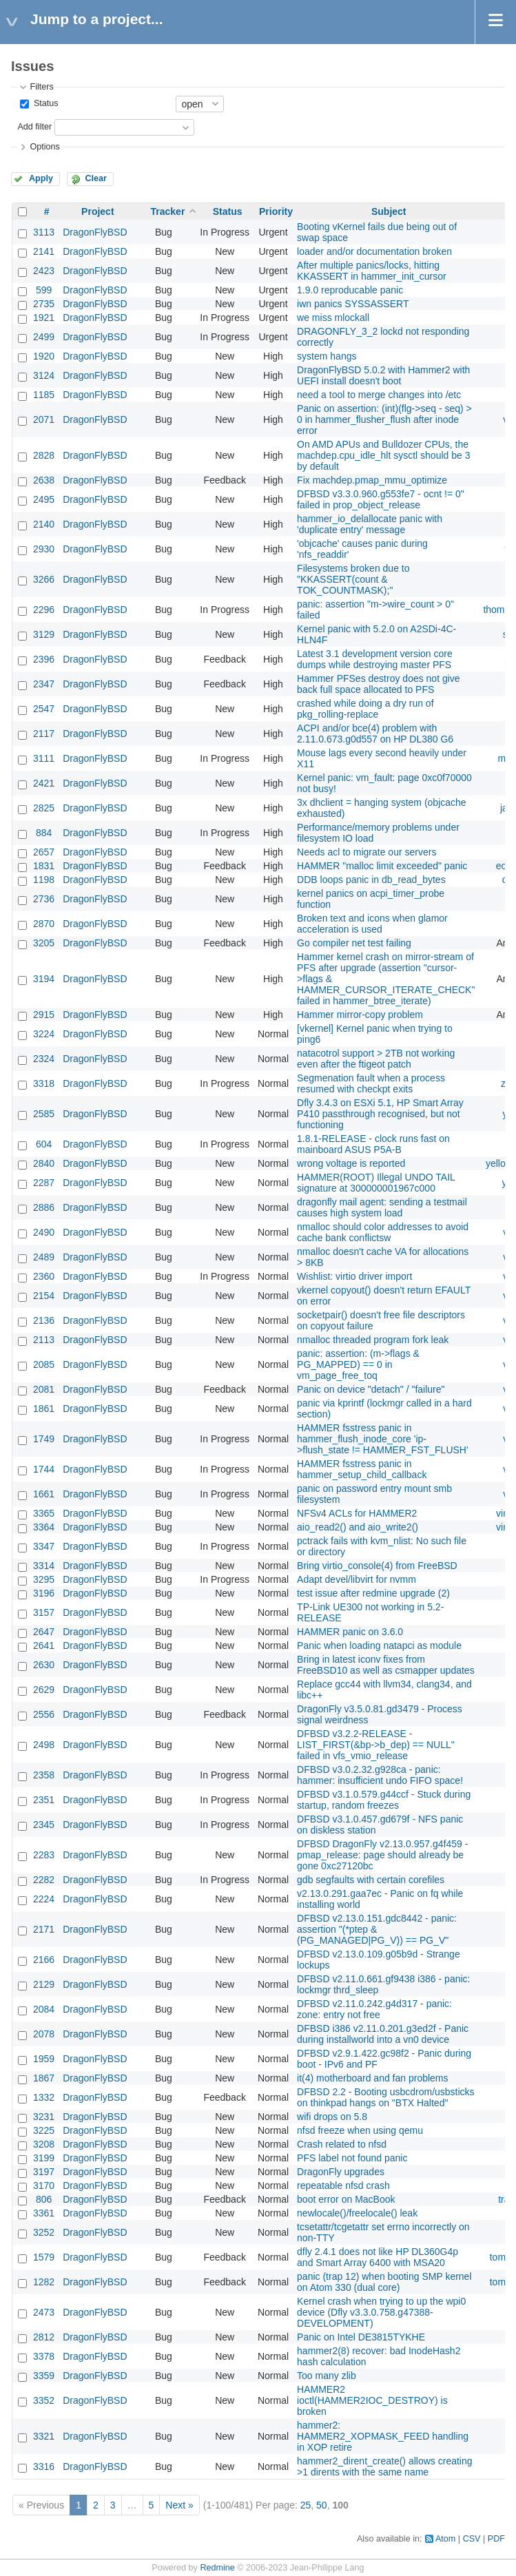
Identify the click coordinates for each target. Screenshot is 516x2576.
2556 (43, 1714)
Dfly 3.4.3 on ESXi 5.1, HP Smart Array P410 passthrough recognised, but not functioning (380, 1113)
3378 (43, 2356)
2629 (43, 1689)
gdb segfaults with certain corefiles (370, 1879)
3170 (43, 2185)
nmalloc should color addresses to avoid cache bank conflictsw (382, 1232)
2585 (43, 1113)
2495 (43, 499)
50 (321, 2505)
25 (305, 2505)
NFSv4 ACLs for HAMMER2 (357, 1513)
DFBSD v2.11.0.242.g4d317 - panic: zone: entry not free (374, 2009)
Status (44, 103)
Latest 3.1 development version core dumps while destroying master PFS (375, 659)
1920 (43, 356)
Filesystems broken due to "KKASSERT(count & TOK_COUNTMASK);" (353, 579)
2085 (43, 1364)
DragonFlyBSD (95, 232)
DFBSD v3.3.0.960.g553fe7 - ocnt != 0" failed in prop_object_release (380, 499)
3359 (43, 2375)
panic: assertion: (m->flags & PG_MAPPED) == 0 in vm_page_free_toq (358, 1364)
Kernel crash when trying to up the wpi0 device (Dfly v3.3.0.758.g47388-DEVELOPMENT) (381, 2312)
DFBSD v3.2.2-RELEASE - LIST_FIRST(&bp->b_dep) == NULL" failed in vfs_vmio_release (376, 1744)
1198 (43, 879)
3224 (43, 1033)
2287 (43, 1182)
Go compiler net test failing (354, 942)
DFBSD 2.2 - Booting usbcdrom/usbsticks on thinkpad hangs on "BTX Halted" (386, 2097)
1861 (43, 1408)
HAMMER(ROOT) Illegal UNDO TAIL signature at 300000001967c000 (376, 1183)
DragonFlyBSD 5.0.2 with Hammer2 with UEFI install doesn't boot (383, 375)
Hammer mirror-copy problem (360, 1014)
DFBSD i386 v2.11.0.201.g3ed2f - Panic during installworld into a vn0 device (382, 2034)
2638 (43, 480)
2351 (43, 1799)
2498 (43, 1744)
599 (44, 289)
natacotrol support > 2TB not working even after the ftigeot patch (376, 1059)
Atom (445, 2539)
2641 (43, 1645)
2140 (43, 524)
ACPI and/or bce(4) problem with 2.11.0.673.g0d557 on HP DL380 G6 (375, 734)
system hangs (326, 356)
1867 (43, 2078)
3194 (43, 978)
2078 (43, 2033)
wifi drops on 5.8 (332, 2116)
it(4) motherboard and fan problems (372, 2078)
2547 (43, 708)
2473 (43, 2312)
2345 (43, 1824)
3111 (43, 758)
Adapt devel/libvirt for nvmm (356, 1579)
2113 (43, 1339)
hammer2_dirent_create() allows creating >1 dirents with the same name (384, 2466)
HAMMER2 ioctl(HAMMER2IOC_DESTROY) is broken (372, 2400)
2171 (43, 1929)
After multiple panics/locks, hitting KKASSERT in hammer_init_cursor (371, 271)
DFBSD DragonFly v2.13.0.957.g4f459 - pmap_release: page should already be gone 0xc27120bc (382, 1854)
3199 (43, 2157)
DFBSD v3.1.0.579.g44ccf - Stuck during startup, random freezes (384, 1800)
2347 (43, 683)
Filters (41, 87)
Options (44, 147)
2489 (43, 1257)
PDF (496, 2539)
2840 (43, 1163)
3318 (43, 1083)
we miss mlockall (333, 317)
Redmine (217, 2568)
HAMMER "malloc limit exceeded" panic (382, 865)
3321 (43, 2436)
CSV (472, 2539)
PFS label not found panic (352, 2157)
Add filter (34, 127)
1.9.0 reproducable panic (350, 289)
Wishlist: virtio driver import (354, 1276)
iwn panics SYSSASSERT (353, 303)
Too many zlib (326, 2375)
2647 (43, 1631)
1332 (43, 2097)
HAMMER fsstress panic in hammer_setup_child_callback (361, 1469)
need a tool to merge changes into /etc (379, 394)
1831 (43, 865)
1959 (43, 2058)
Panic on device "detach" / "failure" (370, 1389)
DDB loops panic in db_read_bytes (371, 879)
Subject (388, 211)
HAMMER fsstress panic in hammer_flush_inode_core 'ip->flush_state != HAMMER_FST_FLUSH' (382, 1438)
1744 (43, 1469)
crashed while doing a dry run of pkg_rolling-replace (365, 709)
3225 (43, 2130)
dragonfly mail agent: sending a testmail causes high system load (382, 1207)
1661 (43, 1493)
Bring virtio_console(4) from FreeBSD (377, 1565)
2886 (43, 1207)
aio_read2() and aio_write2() (357, 1527)
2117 (43, 733)
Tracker (168, 211)
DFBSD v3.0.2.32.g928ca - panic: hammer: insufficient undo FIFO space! (380, 1775)
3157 (43, 1612)
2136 (43, 1320)
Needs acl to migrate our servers (366, 852)
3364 (43, 1527)
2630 (43, 1664)
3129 (43, 634)
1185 (43, 394)
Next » (179, 2505)
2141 (43, 251)
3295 (43, 1579)
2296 (43, 609)
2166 (43, 1959)
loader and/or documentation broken (374, 251)
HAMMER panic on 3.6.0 (350, 1631)
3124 (43, 375)
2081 (43, 1389)
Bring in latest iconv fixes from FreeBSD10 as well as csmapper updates (386, 1665)
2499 (43, 336)
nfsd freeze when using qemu (360, 2130)
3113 (43, 232)
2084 (43, 2009)
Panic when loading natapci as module (379, 1645)
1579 (43, 2257)
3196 (43, 1593)
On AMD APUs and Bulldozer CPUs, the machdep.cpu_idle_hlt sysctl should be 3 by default (383, 455)
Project (97, 211)
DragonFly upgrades (340, 2171)
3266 (43, 579)
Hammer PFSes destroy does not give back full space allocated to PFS (378, 684)
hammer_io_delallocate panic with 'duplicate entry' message (369, 524)
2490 (43, 1232)
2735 (43, 303)
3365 (43, 1513)
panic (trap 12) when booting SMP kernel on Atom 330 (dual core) (384, 2282)
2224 (43, 1898)
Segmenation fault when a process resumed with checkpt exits (371, 1083)
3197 (43, 2171)
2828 (43, 455)
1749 (43, 1438)
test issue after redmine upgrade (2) (373, 1593)
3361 (43, 2213)
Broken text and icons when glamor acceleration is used (372, 924)
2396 (43, 659)
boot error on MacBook (346, 2199)
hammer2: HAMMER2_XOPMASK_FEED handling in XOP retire (382, 2436)
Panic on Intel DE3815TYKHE (361, 2337)
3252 (43, 2232)
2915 (43, 1014)
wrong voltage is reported (351, 1163)
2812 (43, 2337)
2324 (43, 1058)
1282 (43, 2281)
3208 (43, 2144)
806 (44, 2199)
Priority (276, 211)
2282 (43, 1879)
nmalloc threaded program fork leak (372, 1339)
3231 (43, 2116)
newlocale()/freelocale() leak (357, 2213)
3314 (43, 1565)
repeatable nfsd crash (343, 2185)
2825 (43, 807)
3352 (43, 2400)
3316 (43, 2466)
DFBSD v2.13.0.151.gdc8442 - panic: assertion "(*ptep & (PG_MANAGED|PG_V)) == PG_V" (377, 1929)
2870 (43, 923)
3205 (43, 942)
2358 (43, 1774)
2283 (43, 1854)
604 (44, 1144)
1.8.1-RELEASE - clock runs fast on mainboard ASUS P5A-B (373, 1144)
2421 (43, 783)
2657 (43, 852)
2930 (43, 548)
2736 (43, 898)
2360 (43, 1276)
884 (44, 832)
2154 (43, 1295)
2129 (43, 1984)
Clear (96, 178)
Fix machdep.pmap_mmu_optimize (372, 480)
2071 (43, 419)
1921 (43, 317)
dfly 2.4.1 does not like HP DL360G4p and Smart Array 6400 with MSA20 (377, 2257)
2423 (43, 270)
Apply (41, 178)
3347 (43, 1546)
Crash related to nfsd (341, 2144)
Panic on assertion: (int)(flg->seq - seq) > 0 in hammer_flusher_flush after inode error (384, 419)
